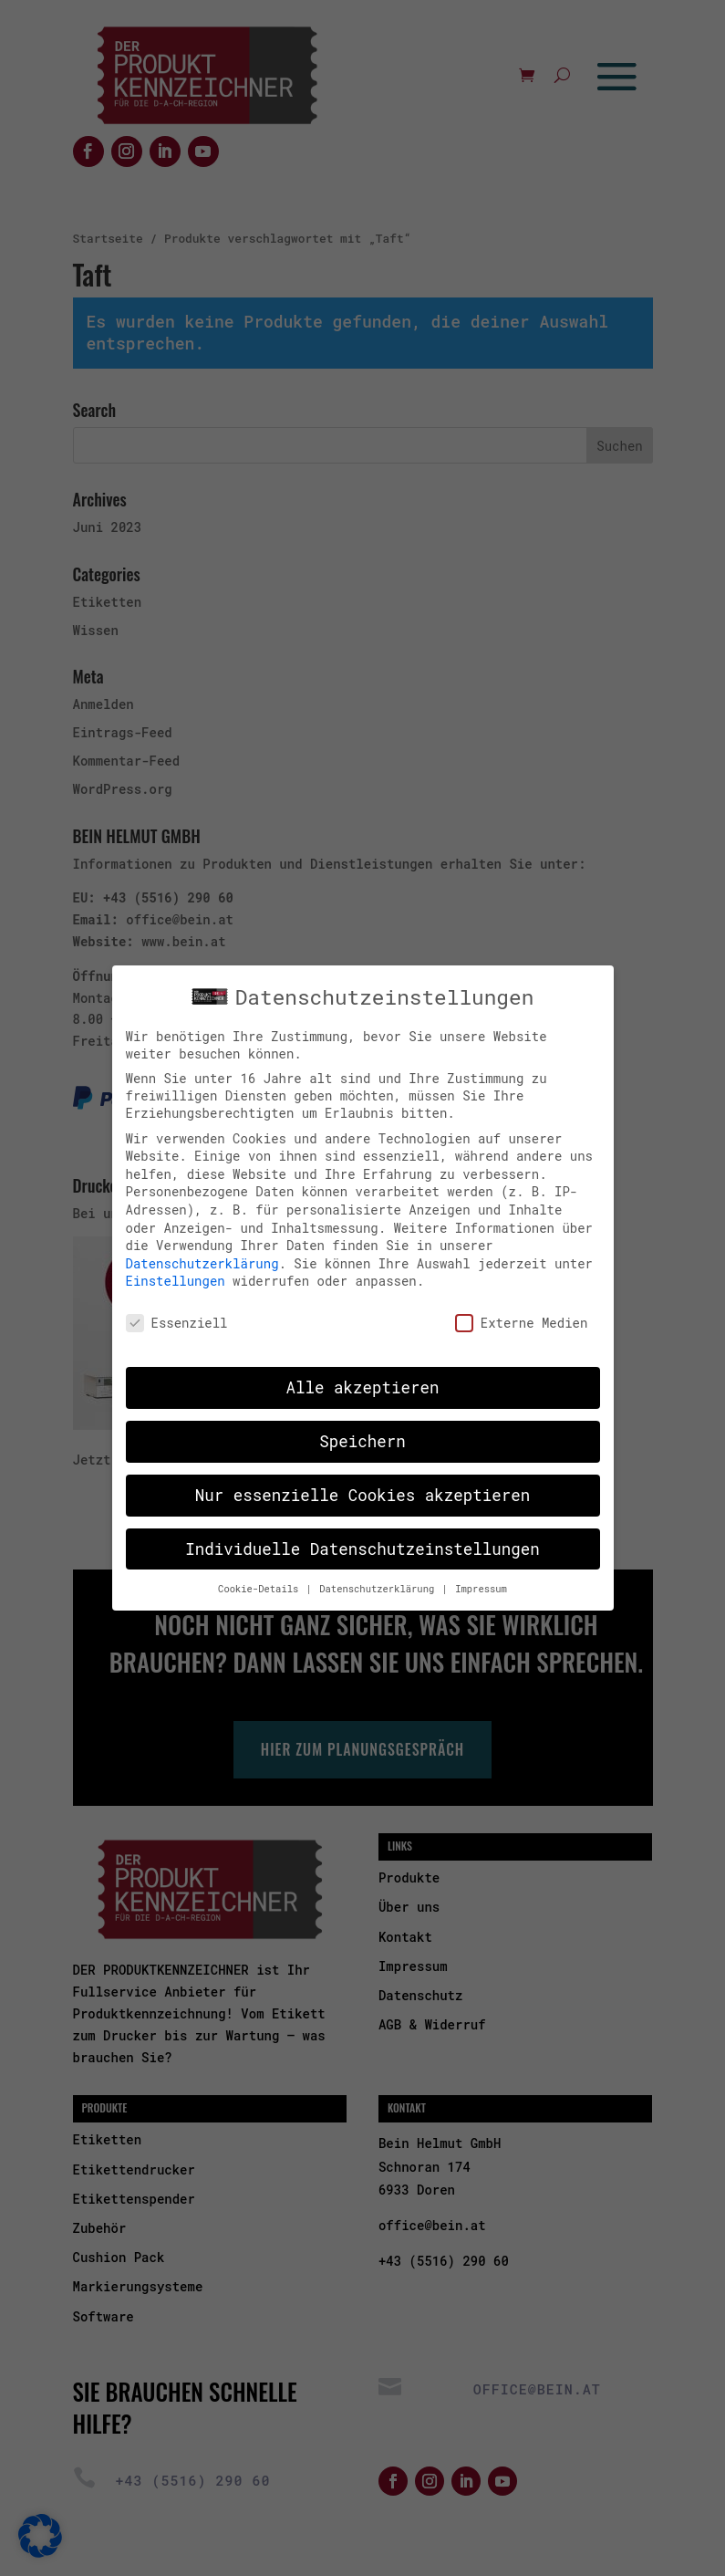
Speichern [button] (362, 1434)
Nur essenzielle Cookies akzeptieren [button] (363, 1487)
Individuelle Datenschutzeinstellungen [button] (362, 1541)
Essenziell (177, 1316)
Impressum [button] (481, 1581)
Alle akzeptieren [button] (362, 1381)
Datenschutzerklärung (202, 1256)
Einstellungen (175, 1274)
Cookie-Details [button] (261, 1581)
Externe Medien (521, 1316)
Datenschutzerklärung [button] (379, 1581)
